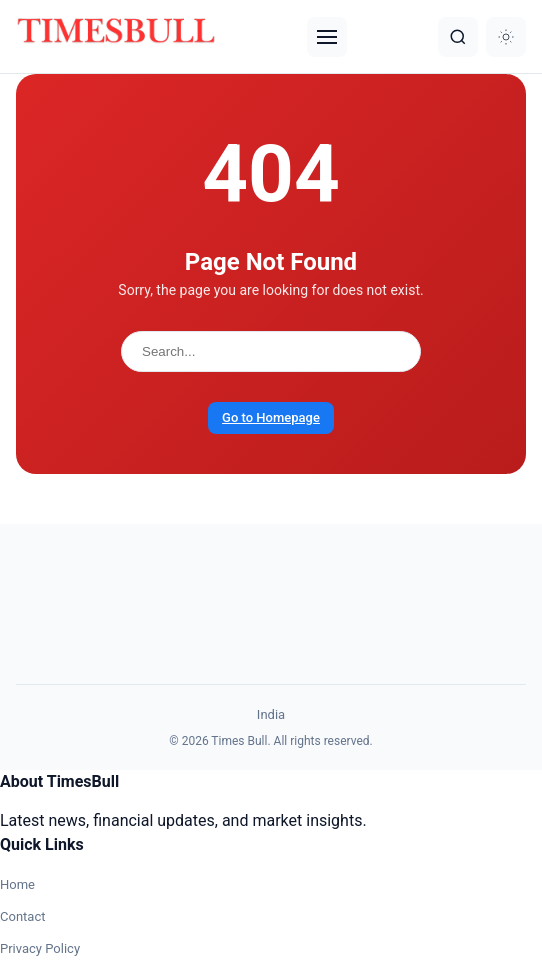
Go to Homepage (271, 417)
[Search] (458, 37)
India (271, 714)
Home (17, 884)
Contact (22, 916)
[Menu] (327, 37)
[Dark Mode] (506, 37)
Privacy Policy (40, 948)
